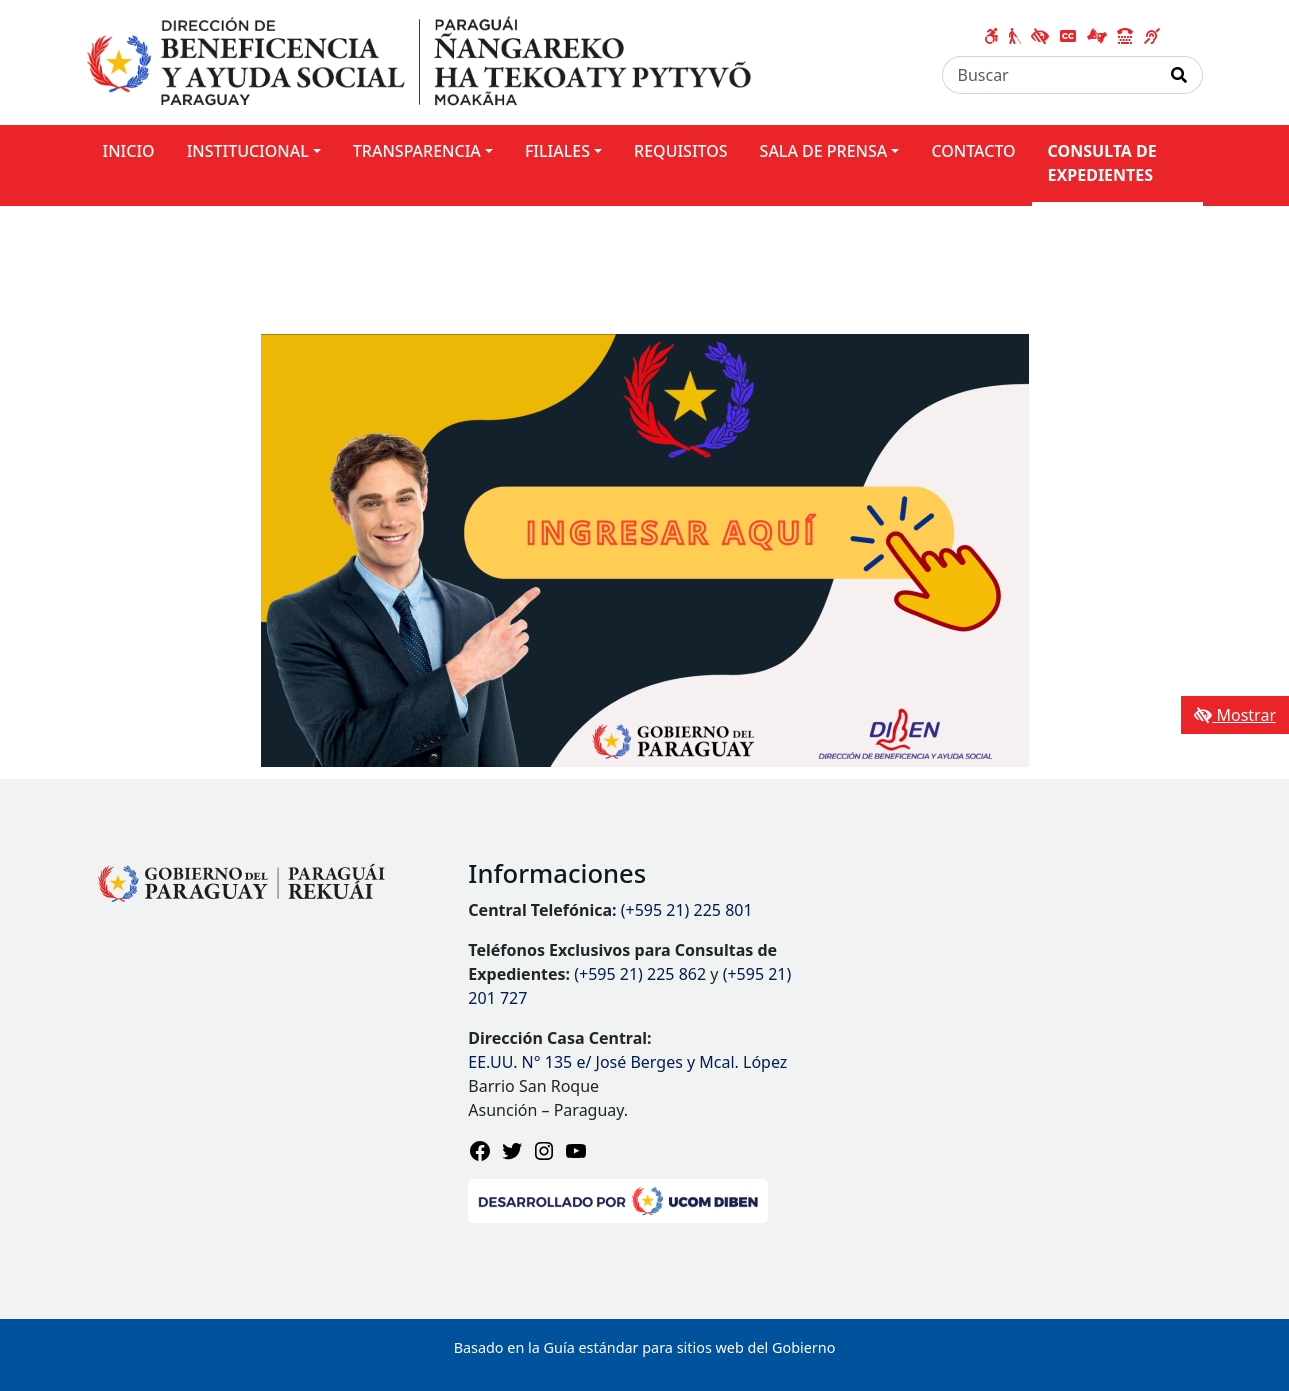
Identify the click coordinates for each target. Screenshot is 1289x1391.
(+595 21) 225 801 (687, 910)
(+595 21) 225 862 (640, 974)
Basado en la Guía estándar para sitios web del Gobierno (645, 1347)
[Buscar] (1049, 75)
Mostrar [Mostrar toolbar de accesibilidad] (1235, 715)
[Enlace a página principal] (419, 61)
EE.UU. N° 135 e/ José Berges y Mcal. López (627, 1062)
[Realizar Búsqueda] (1179, 75)
